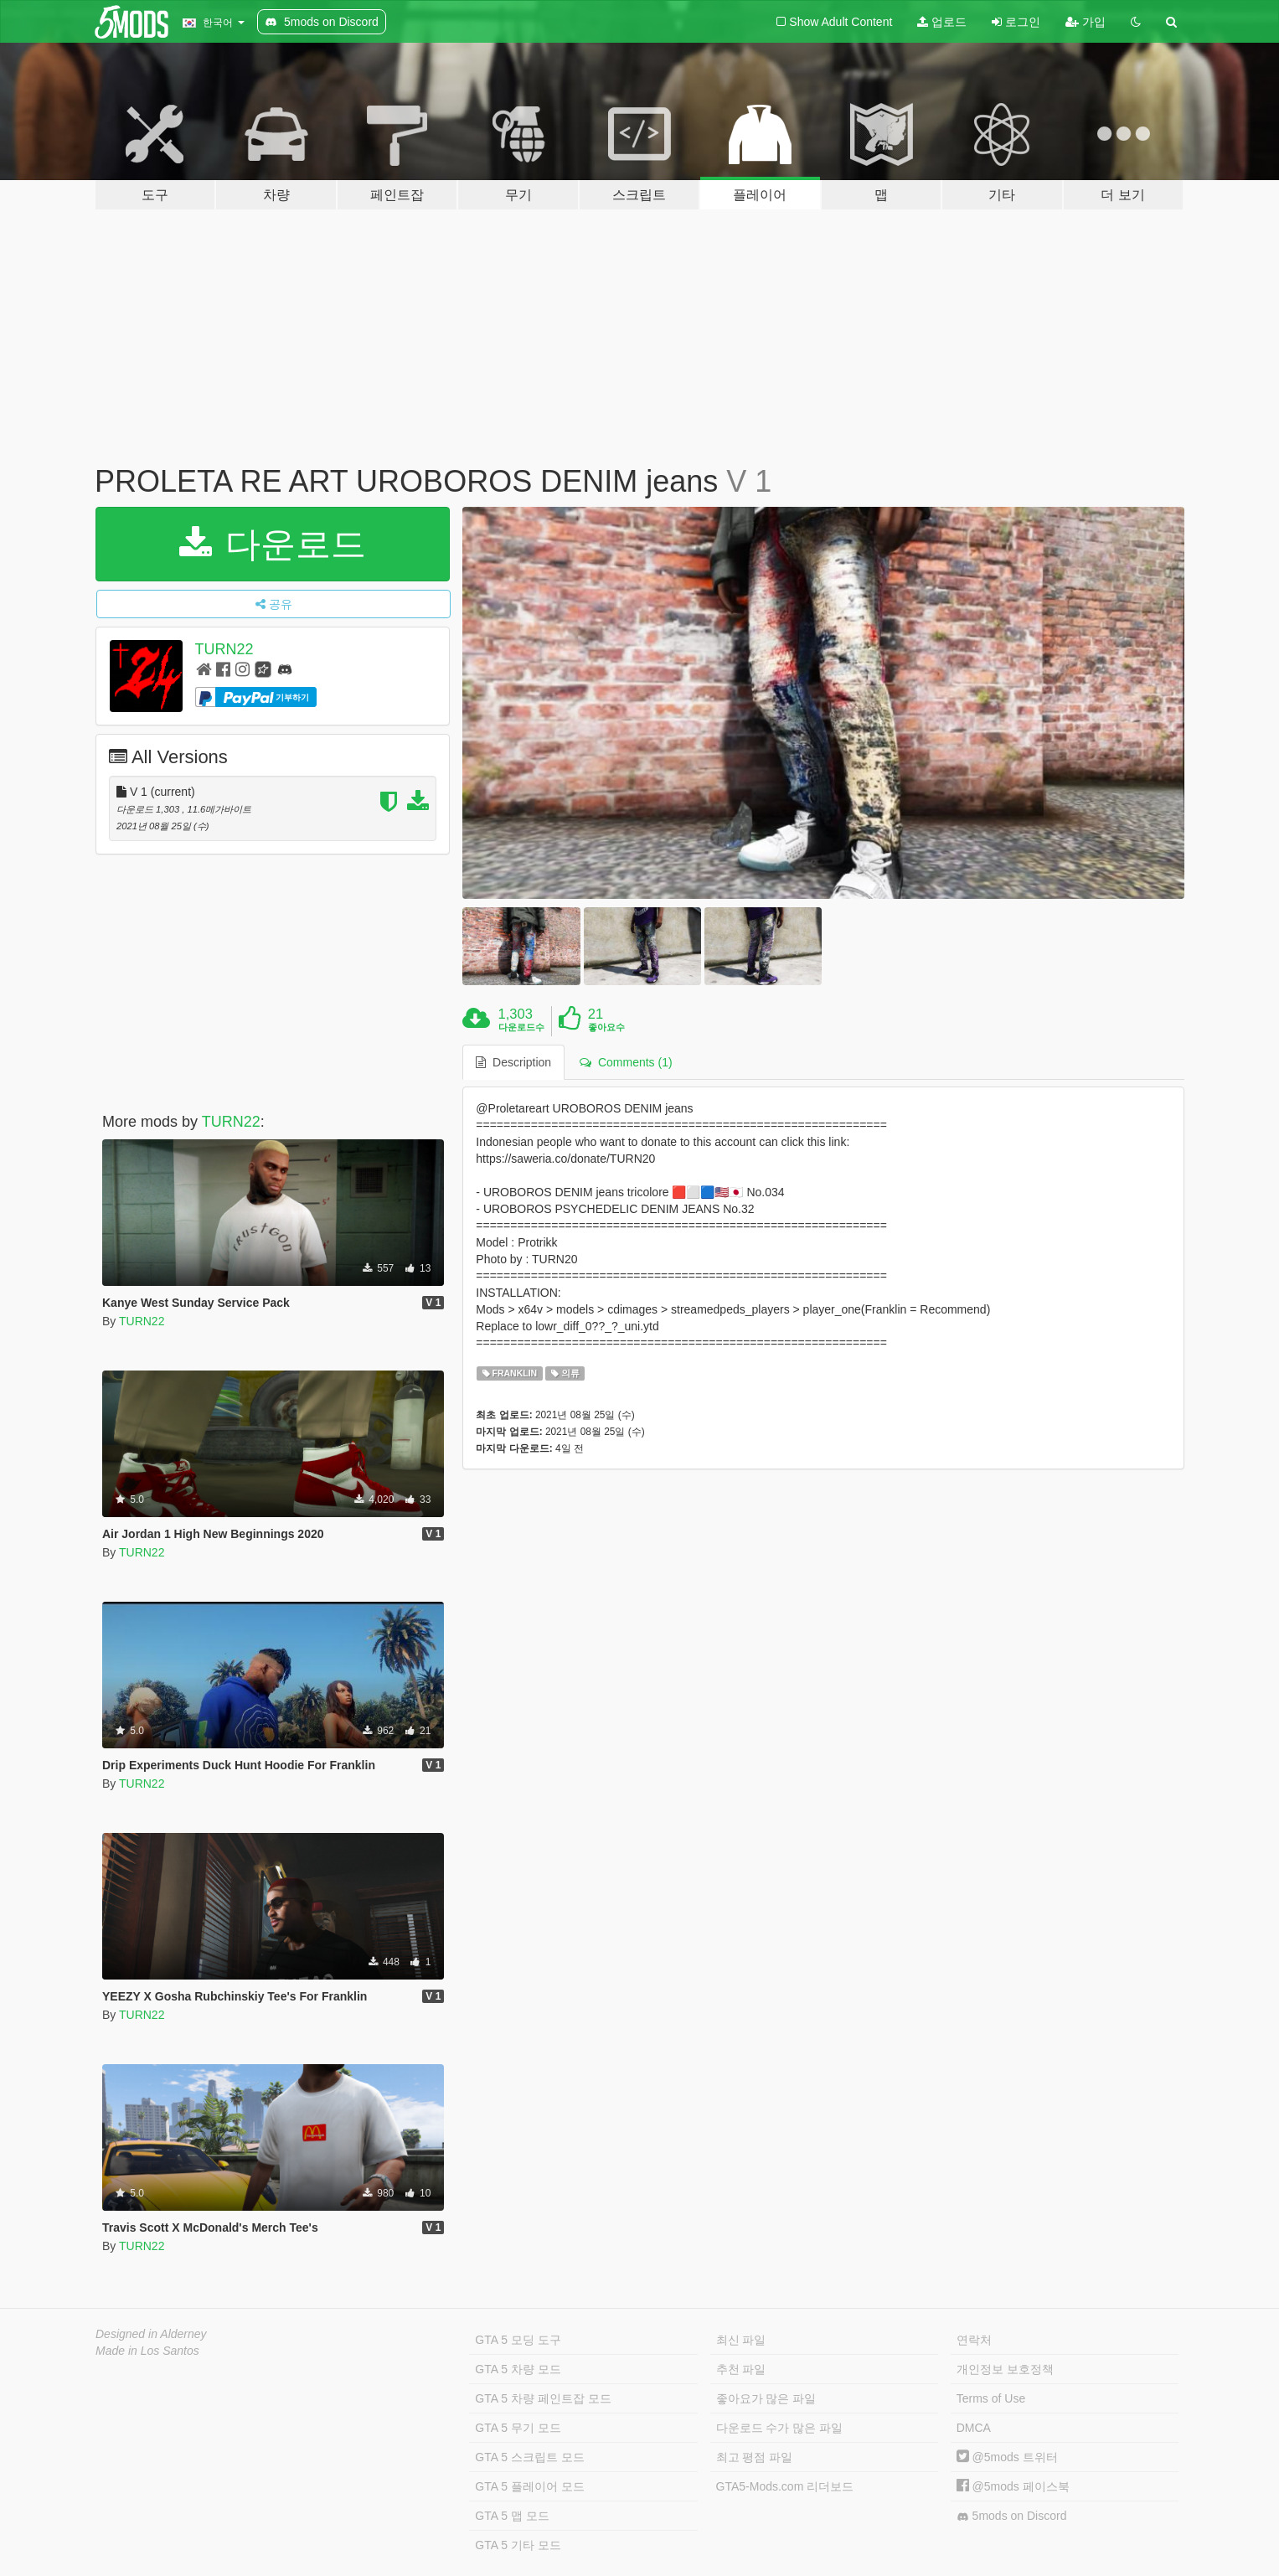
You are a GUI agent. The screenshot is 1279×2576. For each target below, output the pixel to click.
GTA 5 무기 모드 (517, 2427)
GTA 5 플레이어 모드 (529, 2486)
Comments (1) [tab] (626, 1062)
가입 (1085, 21)
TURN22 (224, 649)
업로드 (942, 21)
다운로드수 (521, 1027)
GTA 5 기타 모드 (517, 2545)
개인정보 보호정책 (1005, 2369)
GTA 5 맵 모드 (512, 2515)
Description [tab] (513, 1062)
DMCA (974, 2427)
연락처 (974, 2339)
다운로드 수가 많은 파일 (779, 2427)
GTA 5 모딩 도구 (517, 2339)
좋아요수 (606, 1027)
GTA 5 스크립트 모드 (529, 2457)
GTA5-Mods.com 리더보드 (785, 2486)
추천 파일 (741, 2369)
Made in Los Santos (147, 2350)
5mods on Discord (1012, 2516)
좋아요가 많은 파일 (766, 2398)
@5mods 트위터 (1007, 2457)
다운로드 (272, 544)
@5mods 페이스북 (1013, 2486)
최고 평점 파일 (754, 2457)
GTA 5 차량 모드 (517, 2369)
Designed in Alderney (151, 2334)
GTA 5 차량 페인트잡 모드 (543, 2398)
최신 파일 (741, 2339)
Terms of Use (991, 2398)
